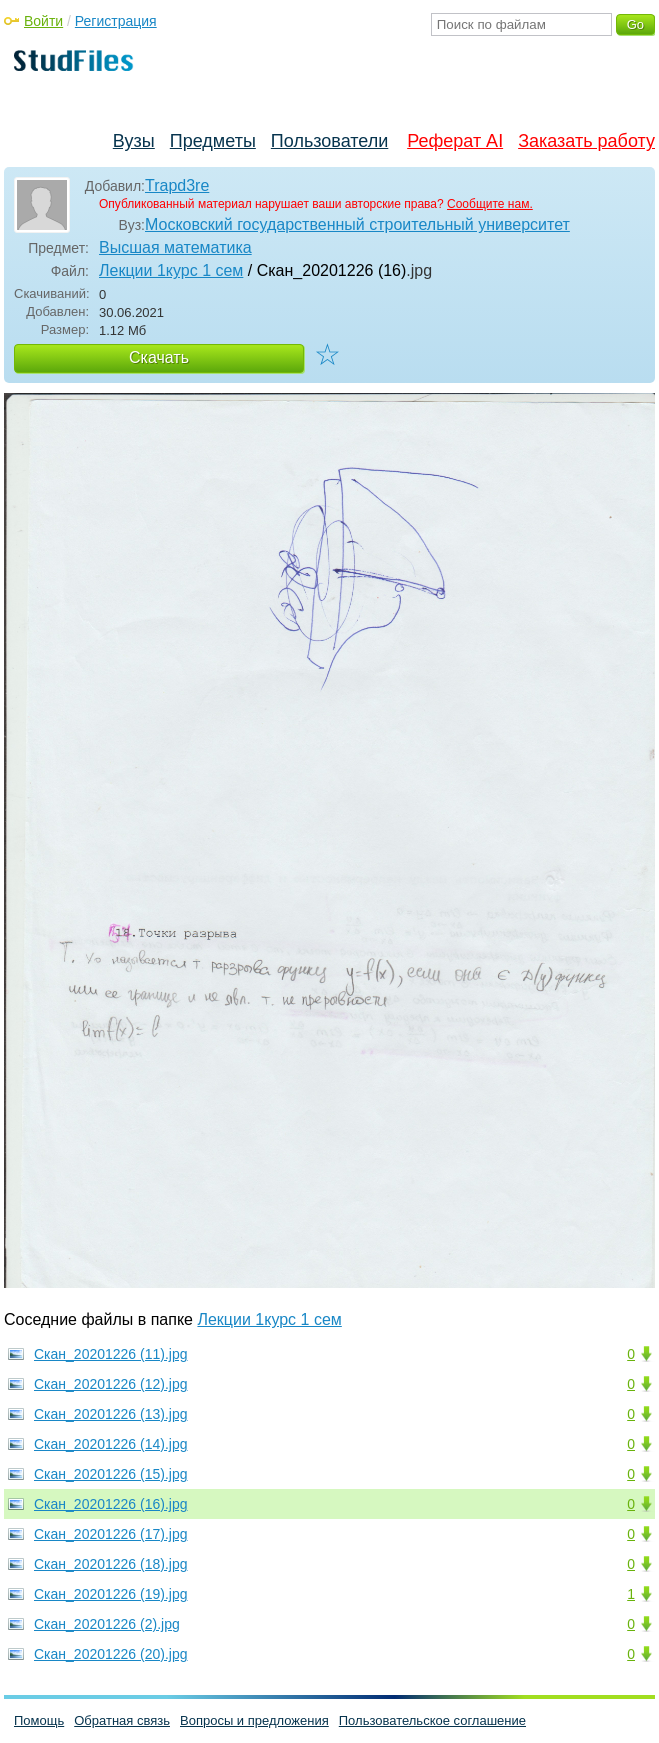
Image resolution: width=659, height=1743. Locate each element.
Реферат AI (455, 141)
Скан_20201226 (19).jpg (111, 1594)
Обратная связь (122, 1720)
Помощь (39, 1720)
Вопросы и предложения (254, 1720)
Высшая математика (175, 247)
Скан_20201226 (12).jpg (111, 1384)
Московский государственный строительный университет (357, 224)
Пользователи (329, 141)
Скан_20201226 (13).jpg (111, 1414)
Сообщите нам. (490, 204)
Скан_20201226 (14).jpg (111, 1444)
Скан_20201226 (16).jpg (111, 1504)
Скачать (159, 357)
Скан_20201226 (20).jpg (111, 1654)
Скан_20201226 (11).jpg (111, 1354)
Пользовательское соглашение (432, 1720)
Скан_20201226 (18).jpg (111, 1564)
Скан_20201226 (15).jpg (111, 1474)
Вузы (134, 141)
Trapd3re (177, 185)
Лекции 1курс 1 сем (171, 270)
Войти (43, 21)
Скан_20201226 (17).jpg (111, 1534)
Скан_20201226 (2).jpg (107, 1624)
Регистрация (116, 21)
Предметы (213, 141)
